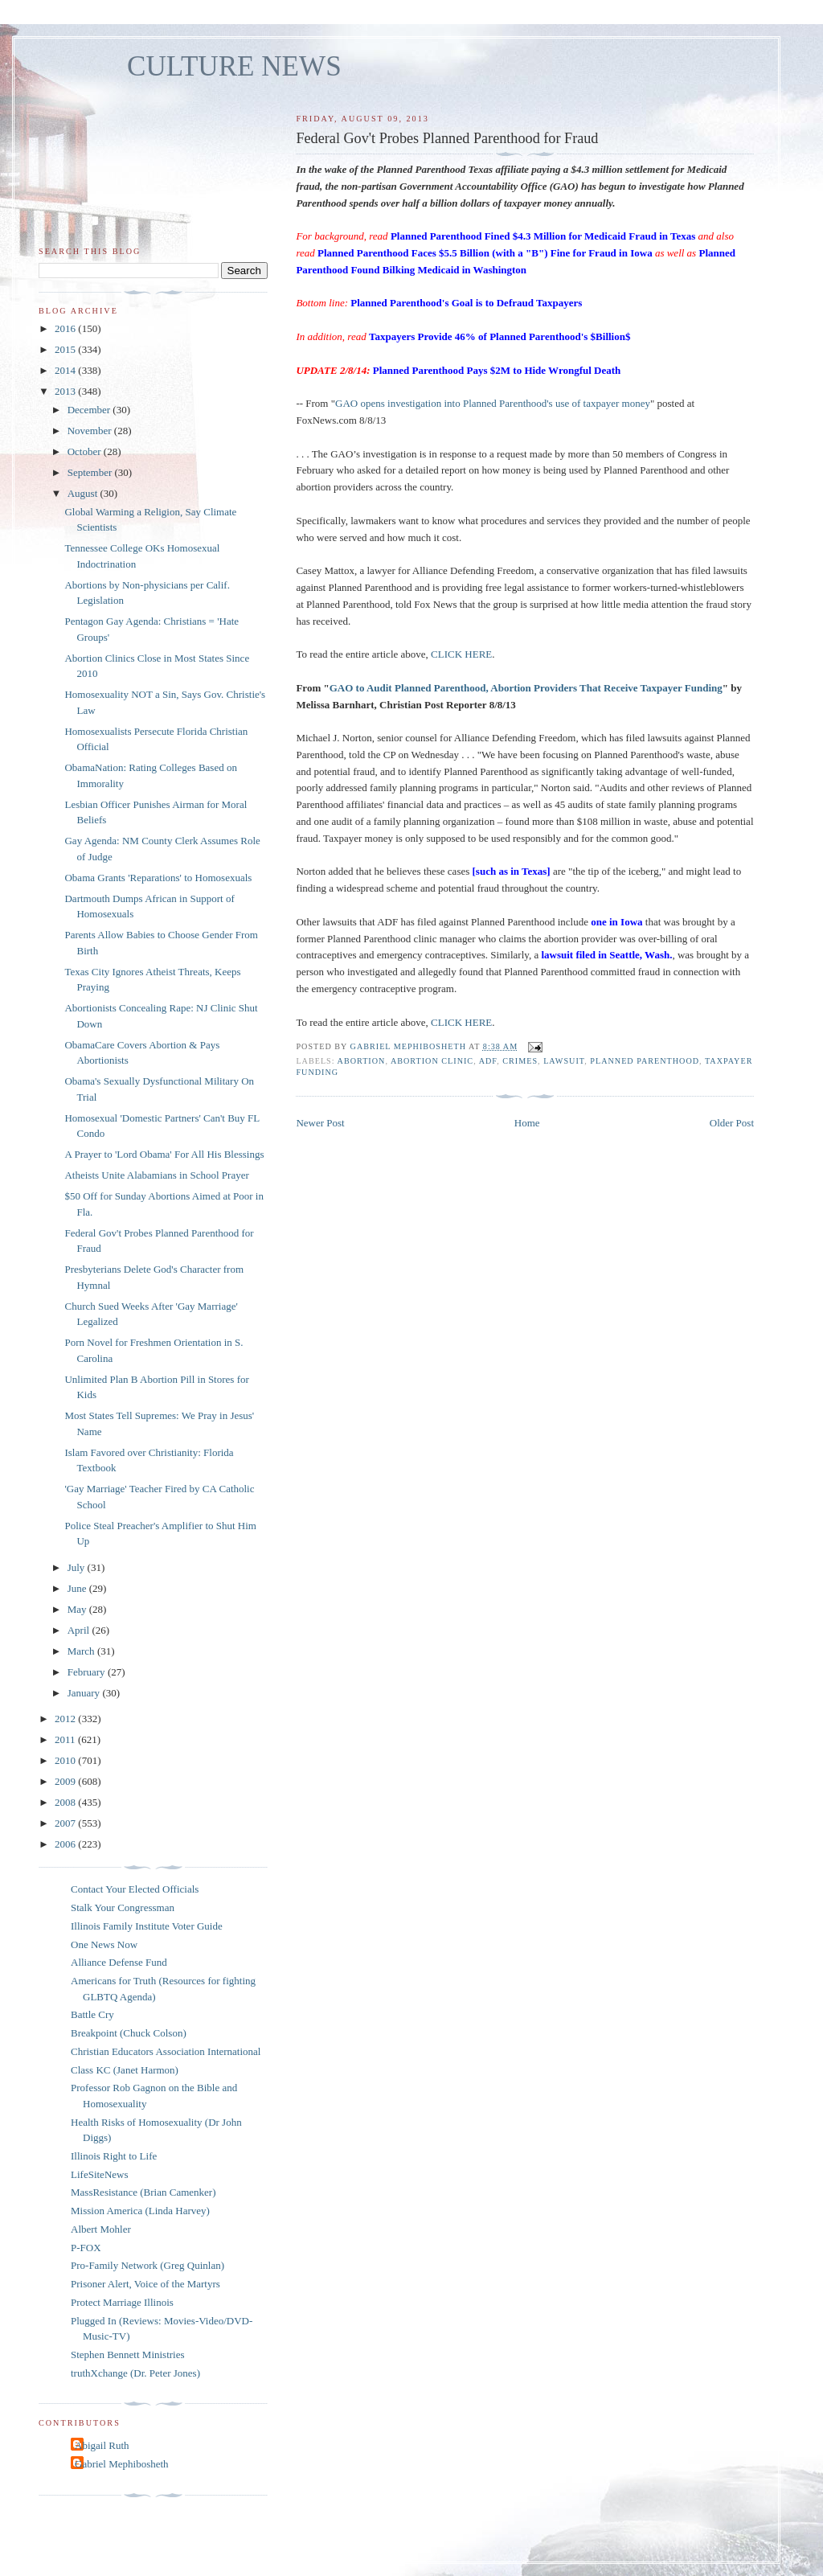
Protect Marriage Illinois (122, 2302)
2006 (66, 1844)
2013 (66, 391)
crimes (520, 1060)
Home (527, 1123)
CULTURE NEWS (234, 66)
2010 (66, 1760)
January (85, 1693)
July (78, 1567)
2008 (66, 1802)
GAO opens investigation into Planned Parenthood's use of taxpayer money (492, 403)
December (90, 410)
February (88, 1672)
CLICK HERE (461, 654)
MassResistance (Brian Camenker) (143, 2192)
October (86, 451)
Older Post (732, 1123)
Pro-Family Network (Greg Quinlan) (147, 2265)
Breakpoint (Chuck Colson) (128, 2033)
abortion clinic (432, 1060)
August (84, 493)
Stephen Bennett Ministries (128, 2354)
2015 (66, 349)
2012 (66, 1719)
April (80, 1630)
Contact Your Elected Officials (135, 1889)
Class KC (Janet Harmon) (124, 2070)
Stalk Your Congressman (122, 1907)
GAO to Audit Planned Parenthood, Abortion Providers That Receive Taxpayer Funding (526, 688)
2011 (66, 1739)
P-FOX (86, 2248)
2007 (66, 1823)
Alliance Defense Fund (119, 1962)
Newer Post (320, 1123)
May (78, 1609)
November (91, 431)
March (82, 1651)
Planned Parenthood (644, 1060)
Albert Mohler (101, 2229)
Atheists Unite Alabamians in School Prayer (156, 1175)
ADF (488, 1060)
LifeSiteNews (99, 2174)
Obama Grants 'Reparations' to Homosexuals (158, 878)
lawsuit (563, 1060)
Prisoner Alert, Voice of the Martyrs (145, 2284)
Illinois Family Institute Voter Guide (147, 1926)
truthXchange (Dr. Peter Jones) (135, 2373)
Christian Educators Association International (165, 2051)
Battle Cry (92, 2014)
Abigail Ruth (102, 2445)
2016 (66, 328)
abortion (362, 1060)
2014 (66, 370)
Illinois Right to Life (114, 2156)
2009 (66, 1781)
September (91, 472)
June (78, 1588)
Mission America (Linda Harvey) (140, 2211)
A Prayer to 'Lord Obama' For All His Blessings (164, 1154)
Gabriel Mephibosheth (122, 2464)
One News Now (104, 1944)
